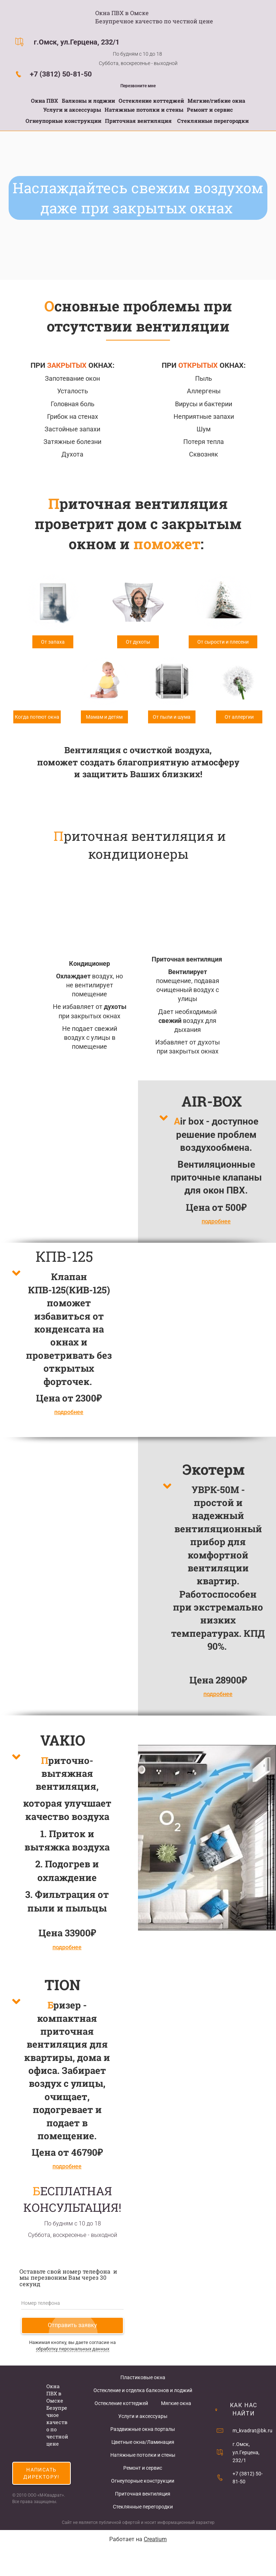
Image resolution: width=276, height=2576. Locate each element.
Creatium (155, 2539)
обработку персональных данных (72, 2349)
